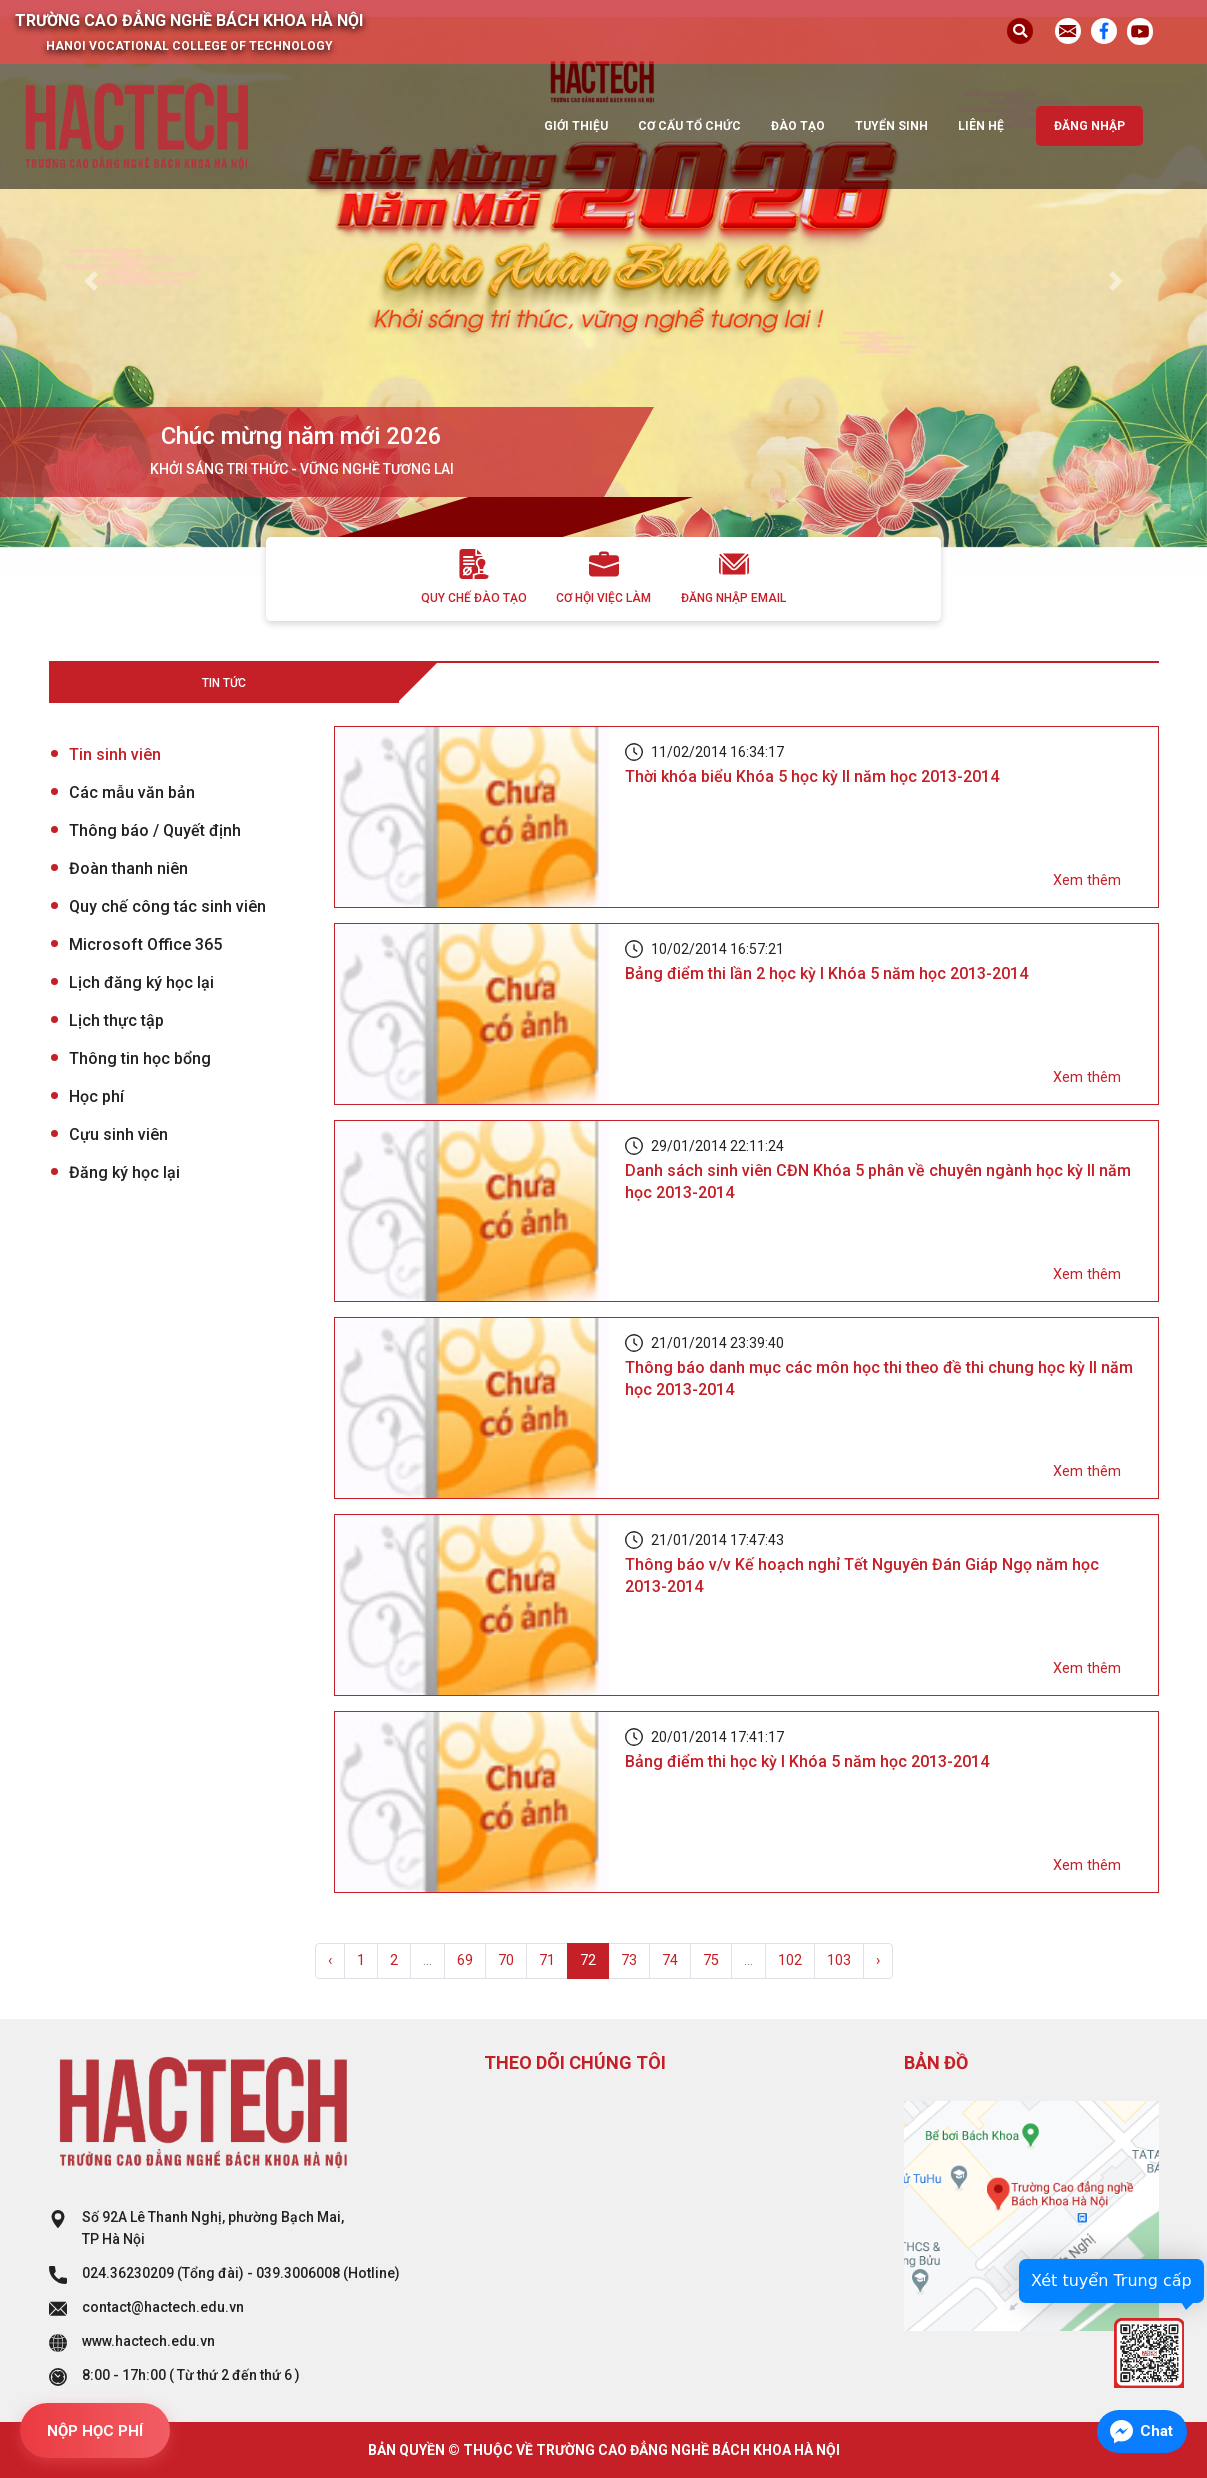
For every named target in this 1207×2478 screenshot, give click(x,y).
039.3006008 (298, 2273)
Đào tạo (798, 126)
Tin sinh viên (115, 754)
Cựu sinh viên (118, 1134)
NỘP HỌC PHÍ (95, 2431)
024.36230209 (128, 2273)
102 (790, 1960)
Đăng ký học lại (124, 1172)
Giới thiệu (576, 126)
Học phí (96, 1096)
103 (839, 1960)
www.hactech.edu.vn (148, 2341)
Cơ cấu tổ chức (689, 126)
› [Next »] (878, 1960)
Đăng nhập (1089, 126)
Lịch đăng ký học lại (141, 982)
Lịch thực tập (116, 1020)
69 (465, 1960)
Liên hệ (981, 126)
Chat (1156, 2431)
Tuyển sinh (891, 126)
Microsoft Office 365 (145, 944)
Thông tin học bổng (140, 1058)
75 (711, 1960)
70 (506, 1960)
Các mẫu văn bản (132, 792)
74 (670, 1960)
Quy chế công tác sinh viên (167, 906)
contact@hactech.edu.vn (163, 2307)
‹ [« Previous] (330, 1960)
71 (547, 1960)
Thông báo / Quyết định (155, 830)
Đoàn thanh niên (128, 868)
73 (629, 1960)
